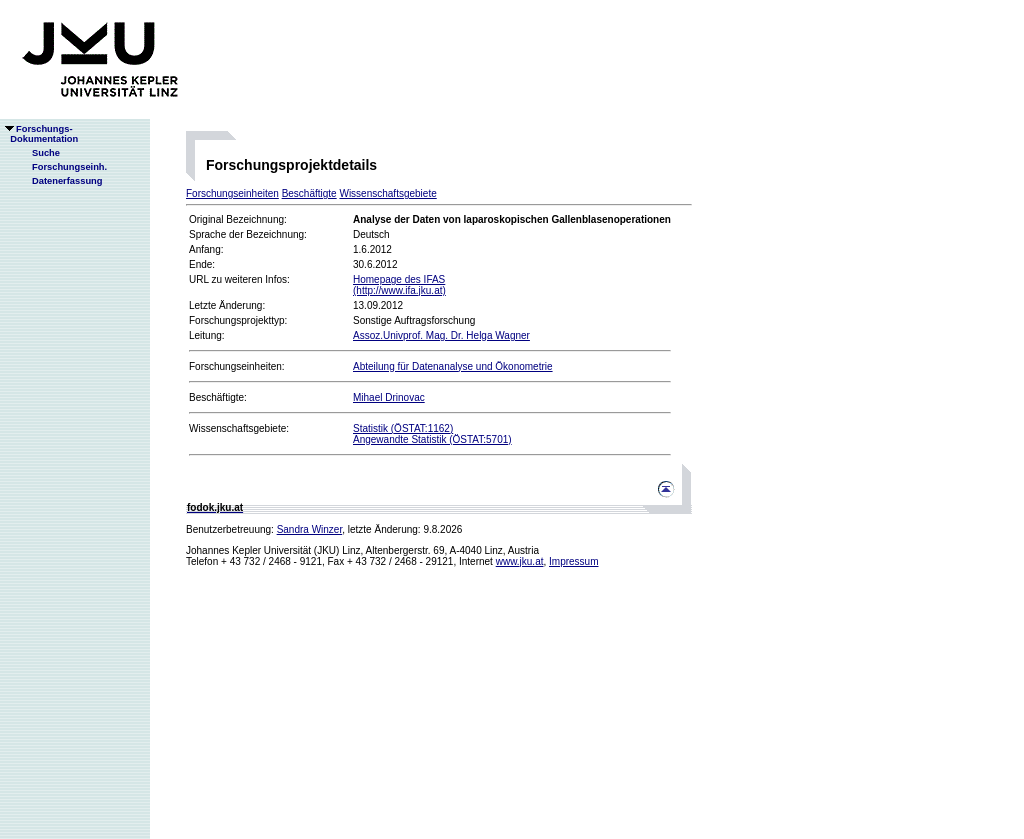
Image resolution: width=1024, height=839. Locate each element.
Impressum (573, 561)
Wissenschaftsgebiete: (239, 428)
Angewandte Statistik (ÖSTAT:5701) (432, 439)
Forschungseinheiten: (237, 366)
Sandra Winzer (310, 529)
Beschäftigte (309, 193)
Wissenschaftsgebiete (387, 193)
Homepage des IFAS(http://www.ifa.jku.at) (399, 285)
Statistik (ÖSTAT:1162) (403, 428)
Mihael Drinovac (389, 397)
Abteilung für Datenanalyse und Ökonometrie (453, 366)
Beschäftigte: (218, 397)
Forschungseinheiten (232, 193)
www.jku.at (520, 561)
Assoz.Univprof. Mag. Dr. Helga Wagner (441, 335)
